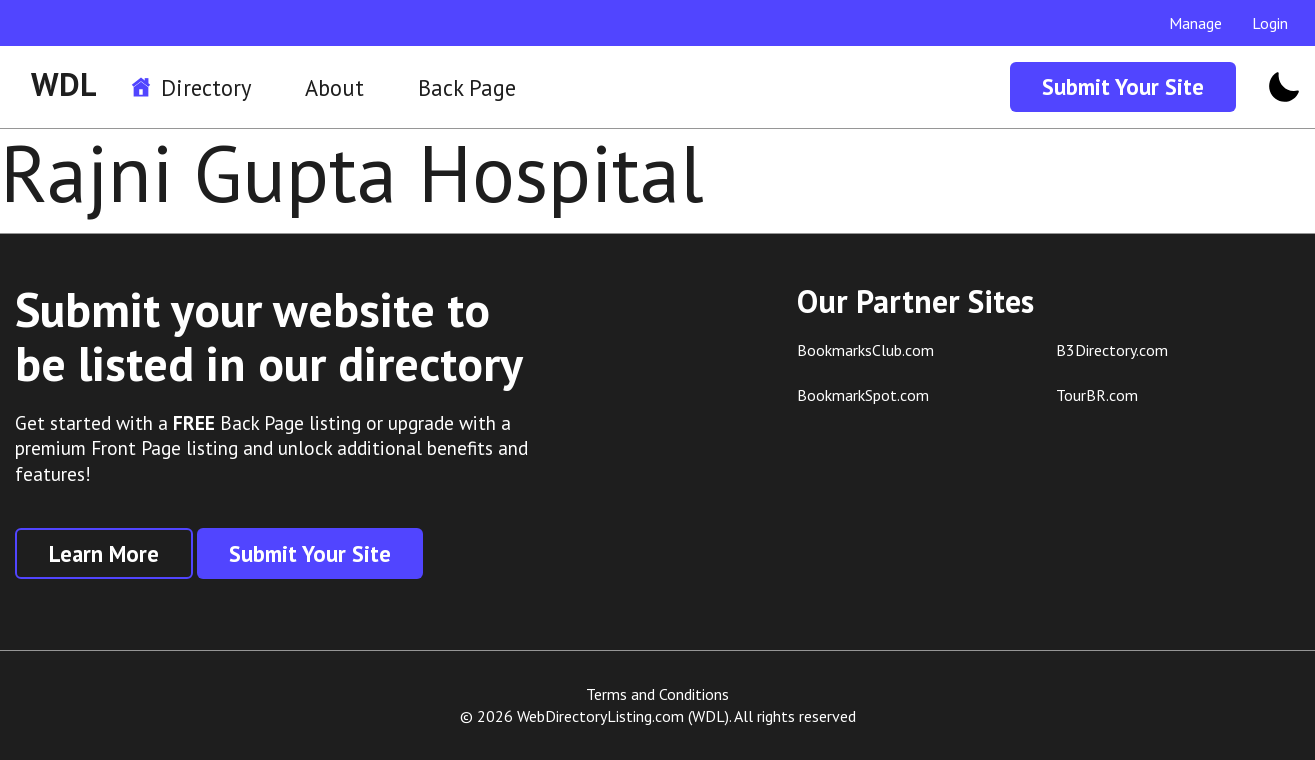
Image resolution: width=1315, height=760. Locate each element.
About (334, 87)
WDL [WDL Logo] (64, 84)
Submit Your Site (1123, 86)
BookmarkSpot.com (863, 395)
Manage (1195, 23)
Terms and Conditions (657, 694)
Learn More (104, 553)
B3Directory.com (1112, 350)
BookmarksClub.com (865, 350)
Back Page (467, 87)
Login (1270, 23)
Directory (206, 87)
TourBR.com (1097, 395)
